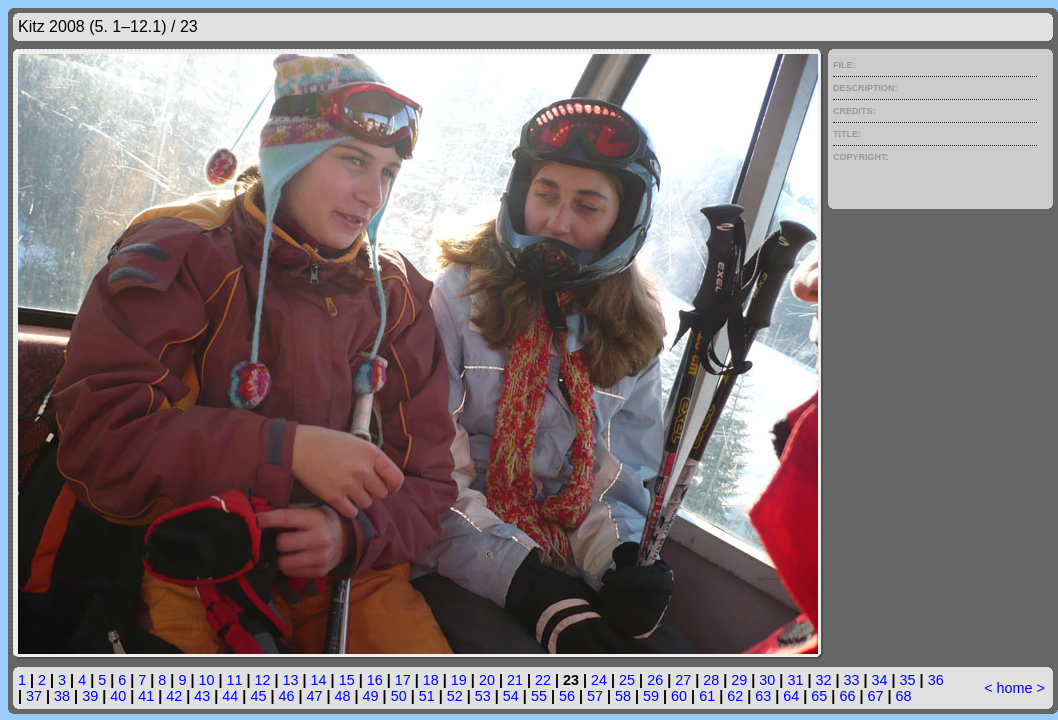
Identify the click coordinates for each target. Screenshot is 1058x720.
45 (258, 696)
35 (908, 680)
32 (823, 680)
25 (627, 680)
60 (679, 696)
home (1015, 688)
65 (819, 696)
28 (711, 680)
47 (315, 696)
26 (655, 680)
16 (375, 680)
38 (62, 696)
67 (875, 696)
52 (455, 696)
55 (539, 696)
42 (174, 696)
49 (371, 696)
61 (707, 696)
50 (399, 696)
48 (343, 696)
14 (319, 680)
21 (515, 680)
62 (735, 696)
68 (903, 696)
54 (511, 696)
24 (599, 680)
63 (763, 696)
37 (34, 696)
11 (234, 680)
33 (851, 680)
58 (623, 696)
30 (767, 680)
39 (90, 696)
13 (291, 680)
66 (847, 696)
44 (230, 696)
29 (739, 680)
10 (206, 680)
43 (202, 696)
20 (487, 680)
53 (483, 696)
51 (427, 696)
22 (543, 680)
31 (795, 680)
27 (683, 680)
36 (936, 680)
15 (347, 680)
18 (431, 680)
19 (459, 680)
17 (403, 680)
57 (595, 696)
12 (263, 680)
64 (791, 696)
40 (118, 696)
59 (651, 696)
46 (286, 696)
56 (567, 696)
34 (880, 680)
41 (146, 696)
